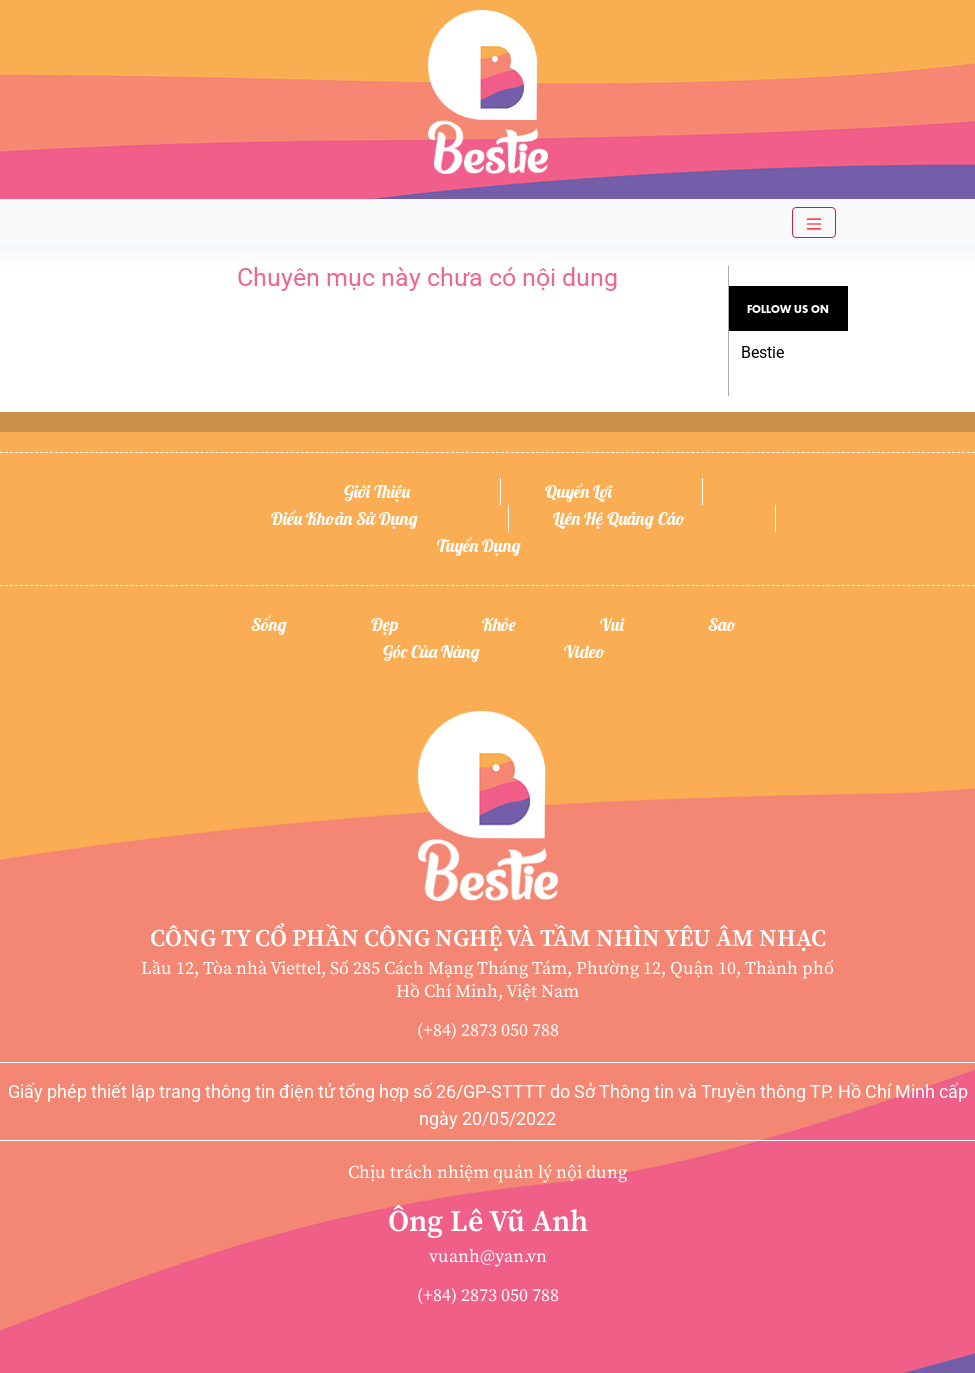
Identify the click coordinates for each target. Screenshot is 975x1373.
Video (584, 651)
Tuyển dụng (479, 545)
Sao (722, 624)
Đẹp (384, 624)
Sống (269, 624)
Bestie (762, 352)
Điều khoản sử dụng (344, 518)
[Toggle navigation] (814, 222)
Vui (612, 624)
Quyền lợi (578, 491)
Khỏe (499, 624)
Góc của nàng (431, 651)
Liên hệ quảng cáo (619, 518)
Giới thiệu (377, 491)
